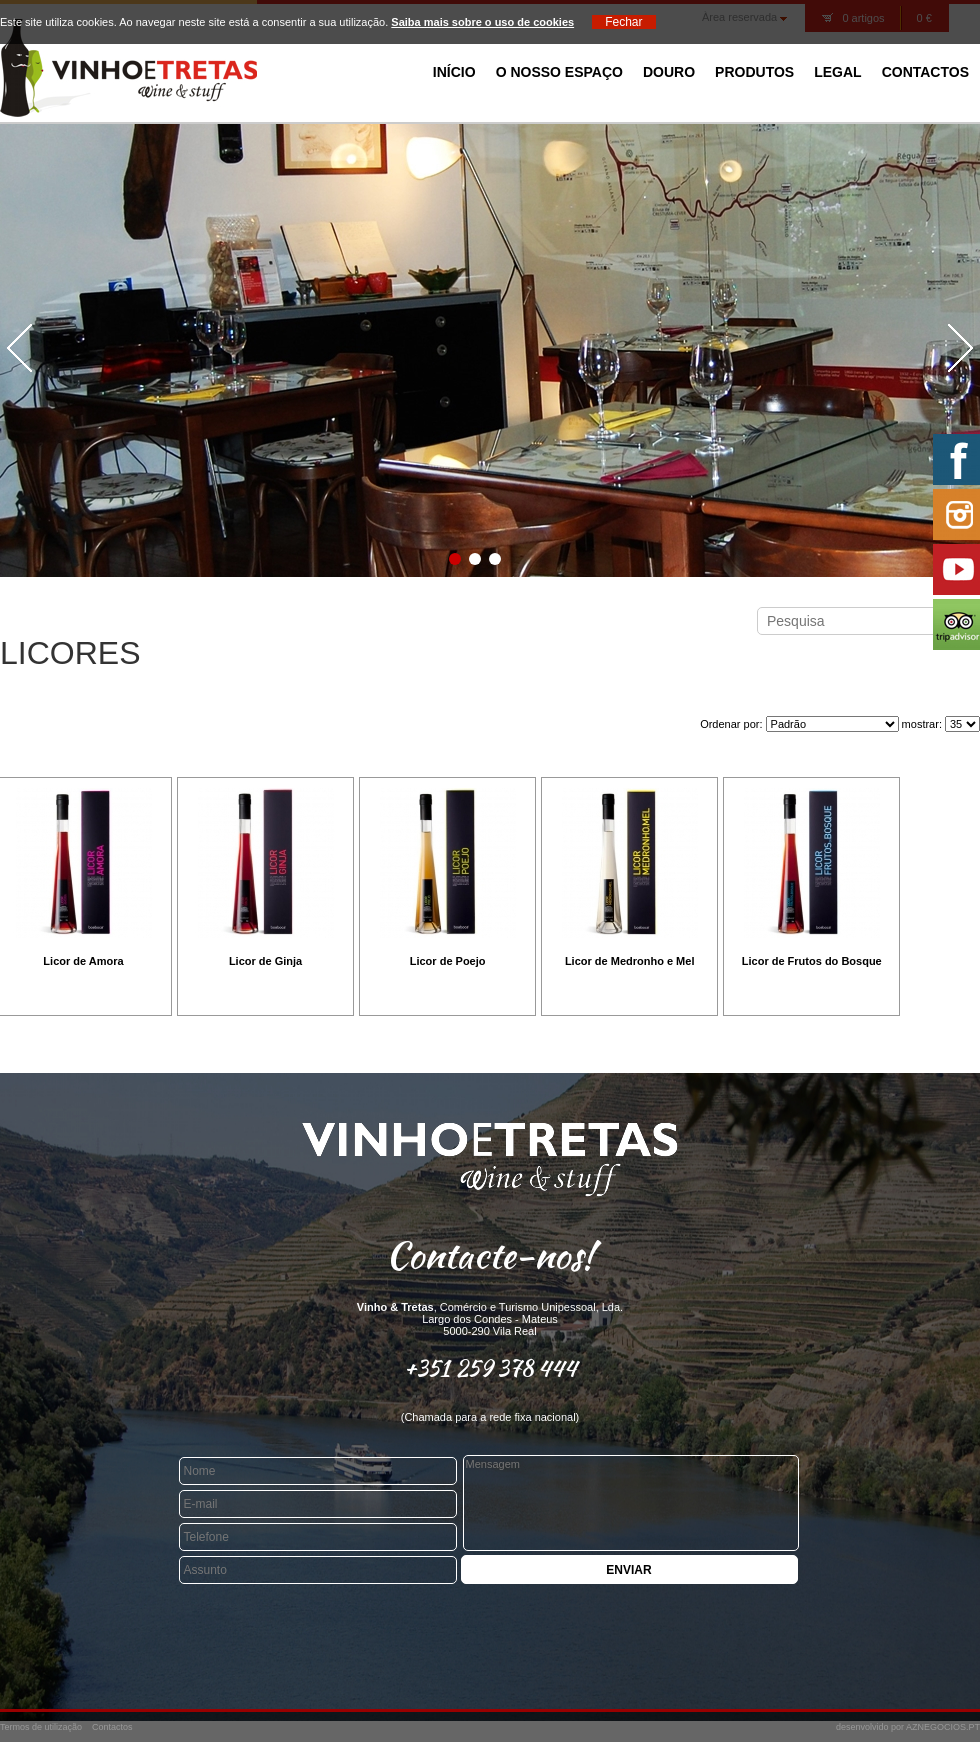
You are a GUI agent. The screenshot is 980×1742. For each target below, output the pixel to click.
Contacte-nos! (490, 1255)
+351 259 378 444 (490, 1368)
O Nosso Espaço (559, 72)
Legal (837, 72)
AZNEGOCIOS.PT (943, 1727)
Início (454, 72)
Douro (669, 72)
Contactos (925, 72)
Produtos (754, 72)
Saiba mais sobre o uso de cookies (482, 22)
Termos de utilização (41, 1727)
